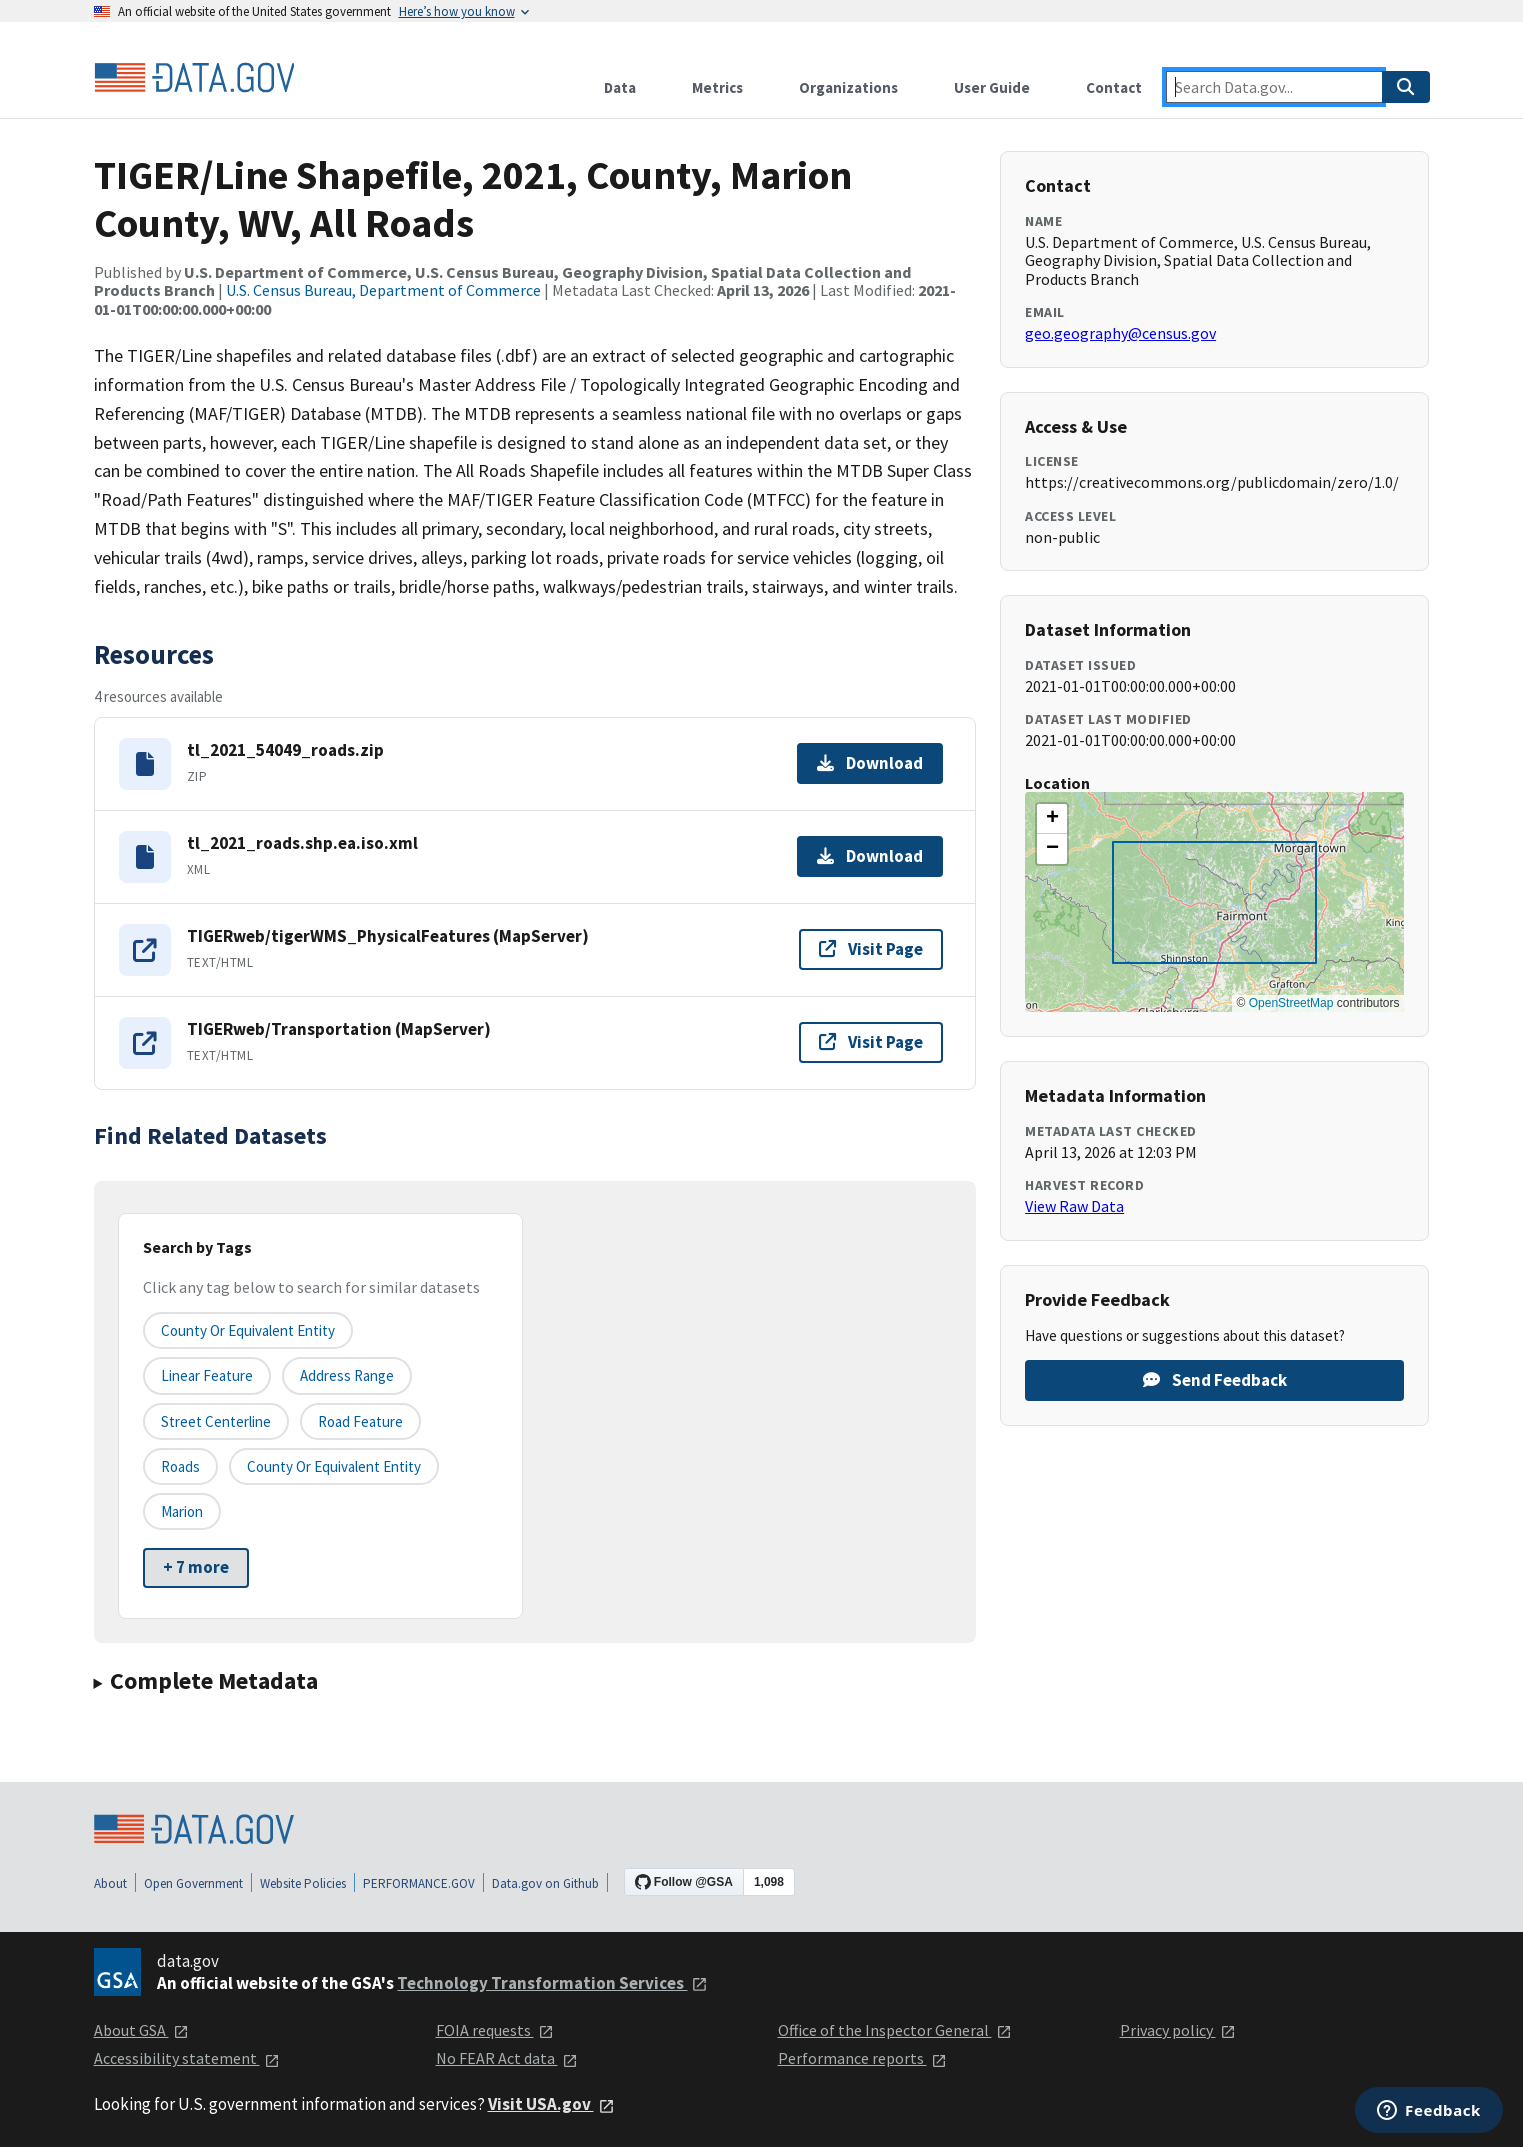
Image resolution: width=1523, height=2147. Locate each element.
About (110, 1883)
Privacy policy (1178, 2030)
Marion (182, 1511)
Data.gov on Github (545, 1883)
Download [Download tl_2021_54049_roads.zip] (870, 763)
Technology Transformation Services (552, 1983)
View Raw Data (1074, 1206)
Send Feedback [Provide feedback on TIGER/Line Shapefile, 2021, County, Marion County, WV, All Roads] (1215, 1380)
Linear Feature (207, 1375)
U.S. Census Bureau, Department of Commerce (383, 290)
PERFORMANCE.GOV (419, 1883)
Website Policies (303, 1883)
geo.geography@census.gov (1120, 333)
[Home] (194, 78)
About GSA (141, 2030)
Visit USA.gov (551, 2104)
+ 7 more (196, 1567)
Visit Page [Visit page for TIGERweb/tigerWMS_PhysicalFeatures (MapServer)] (871, 949)
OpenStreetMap (1291, 1003)
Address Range (347, 1375)
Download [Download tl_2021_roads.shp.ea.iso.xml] (870, 856)
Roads (180, 1466)
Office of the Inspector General (895, 2030)
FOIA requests (495, 2030)
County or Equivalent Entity (334, 1466)
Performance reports (862, 2058)
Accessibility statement (187, 2058)
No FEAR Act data (507, 2058)
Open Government (193, 1883)
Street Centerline (216, 1421)
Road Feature (360, 1421)
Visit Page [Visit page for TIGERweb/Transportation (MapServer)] (871, 1042)
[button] (1052, 819)
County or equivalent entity (248, 1330)
